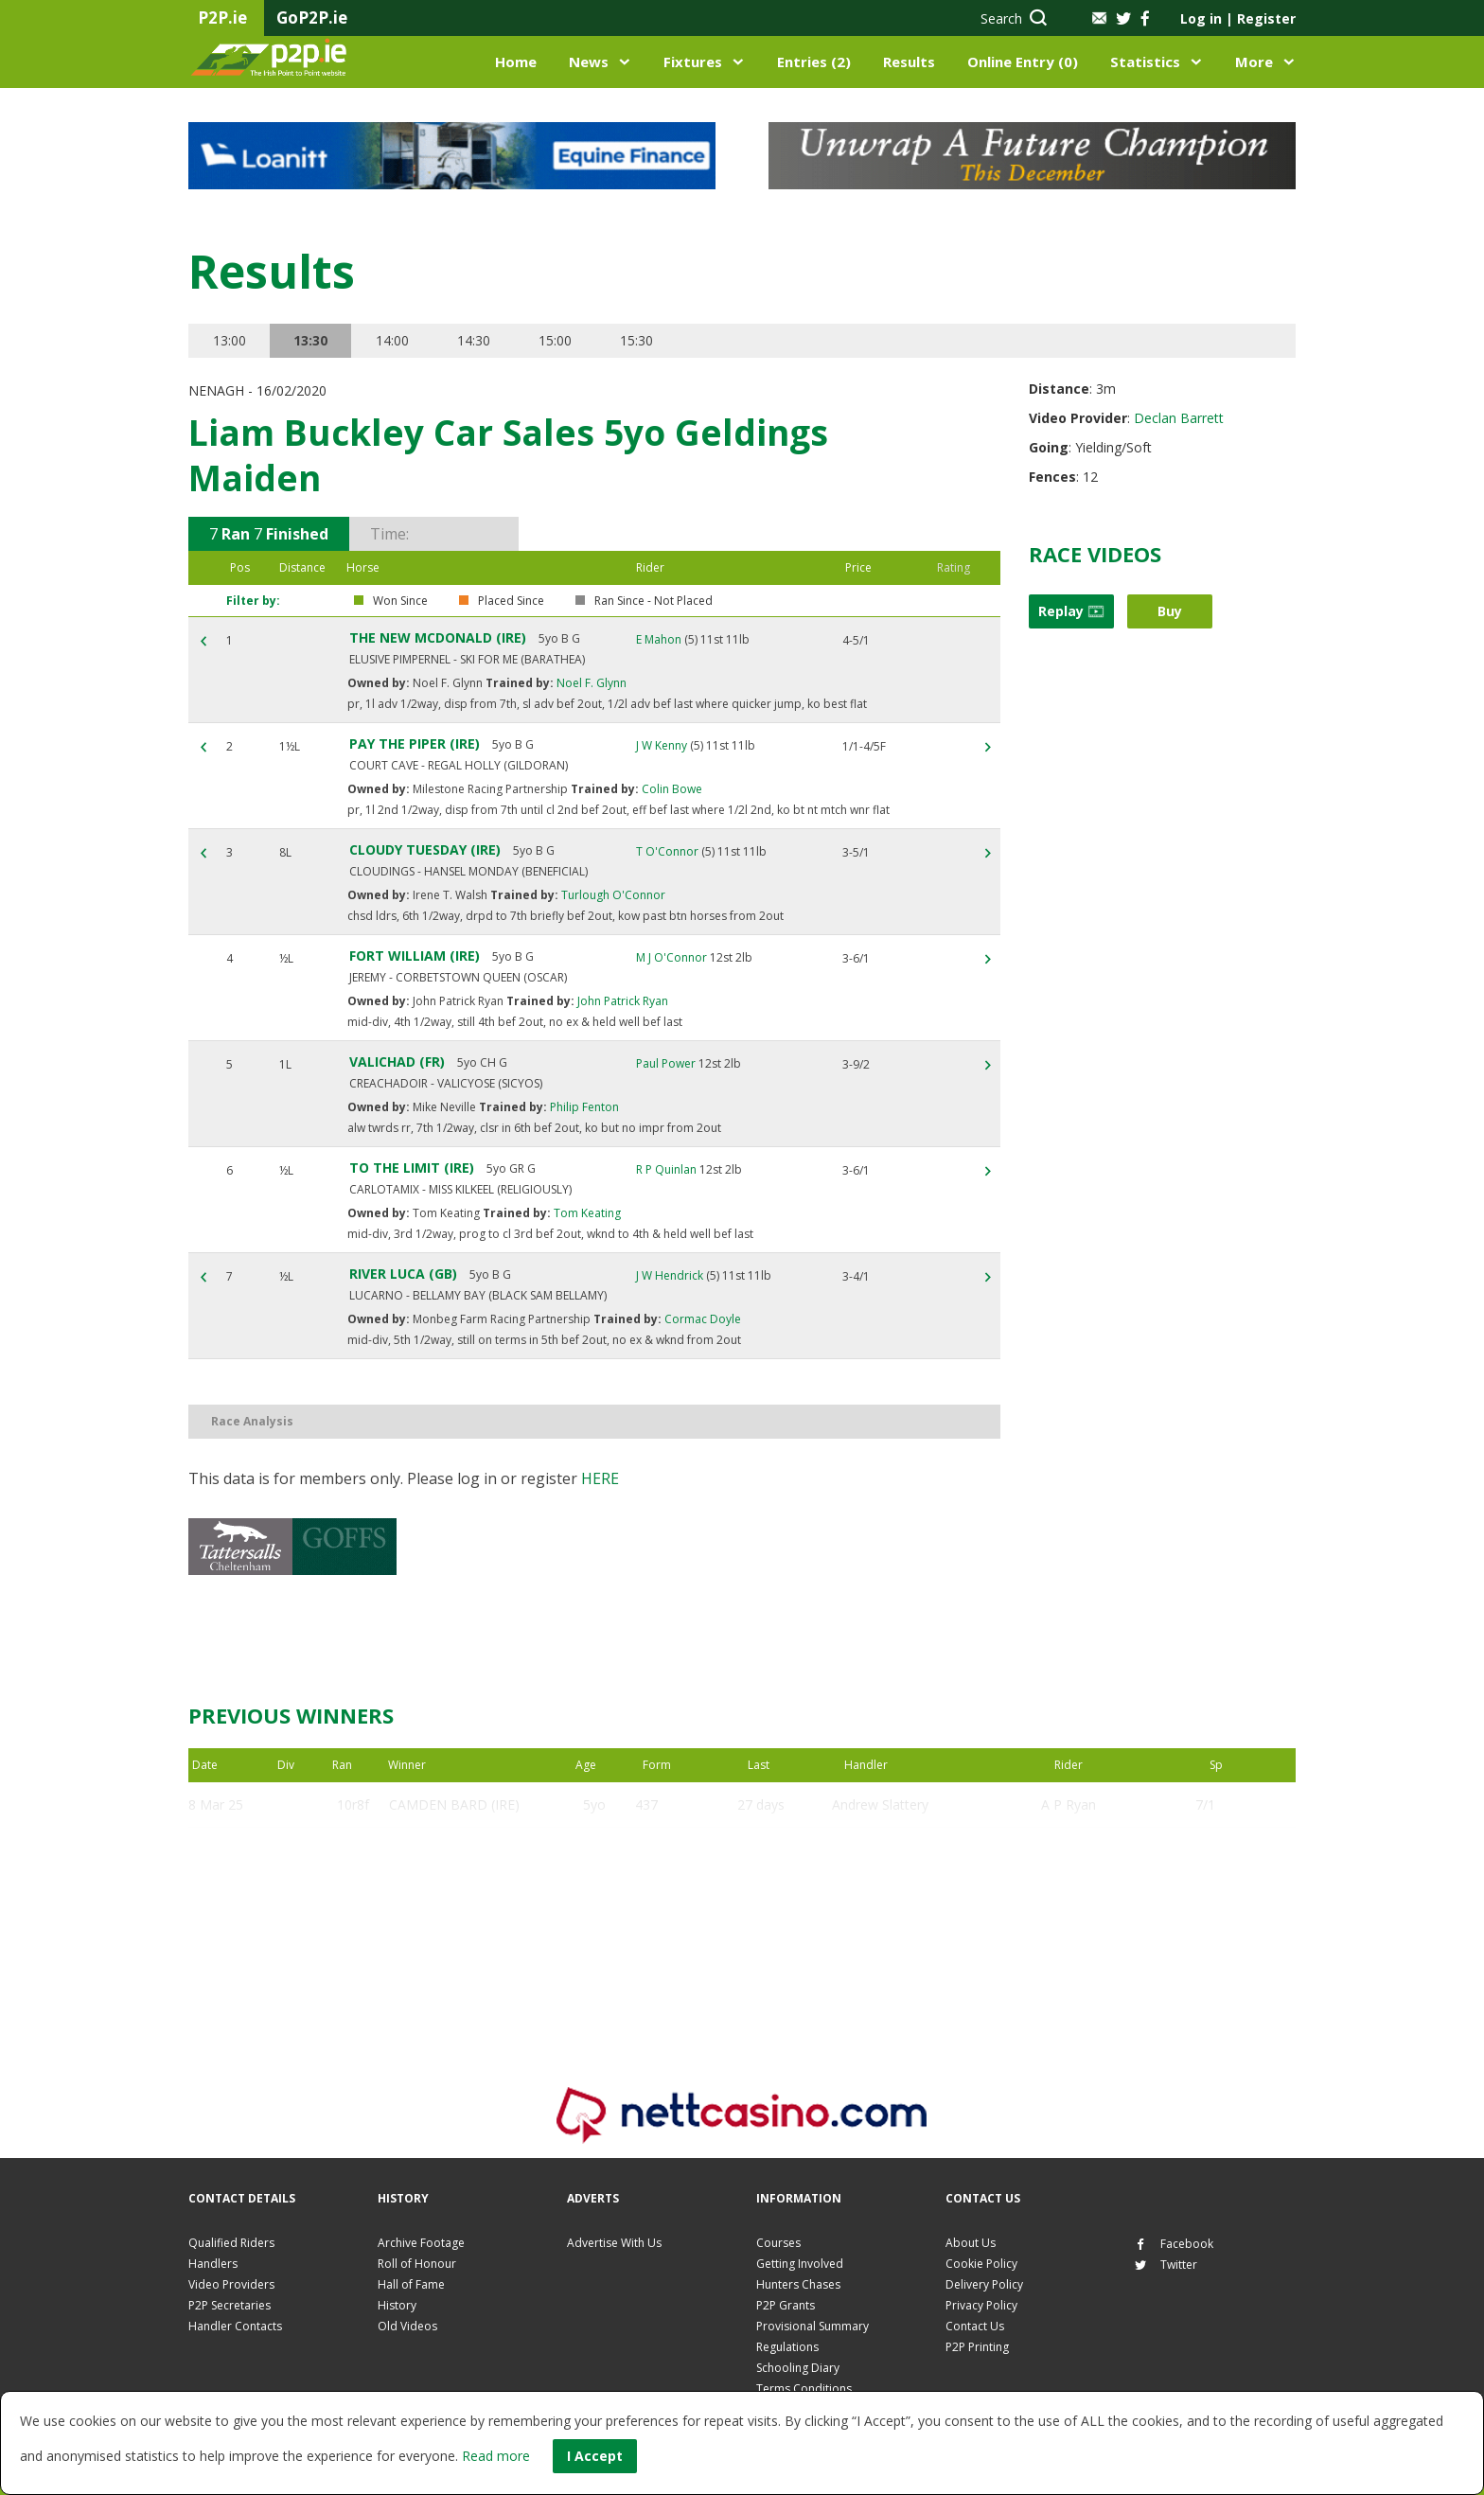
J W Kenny (661, 745)
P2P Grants (785, 2305)
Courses (778, 2243)
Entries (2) (814, 61)
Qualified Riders (231, 2243)
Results (909, 61)
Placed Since (511, 601)
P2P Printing (977, 2347)
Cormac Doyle (701, 1319)
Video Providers (231, 2284)
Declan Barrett (1179, 418)
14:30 (473, 340)
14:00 (392, 340)
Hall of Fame (411, 2284)
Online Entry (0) (1022, 61)
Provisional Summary (812, 2326)
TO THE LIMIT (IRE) (411, 1168)
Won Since (400, 601)
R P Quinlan (666, 1169)
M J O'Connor (671, 957)
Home (516, 61)
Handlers (213, 2264)
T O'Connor (667, 851)
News (589, 61)
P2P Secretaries (229, 2305)
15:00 (555, 340)
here (600, 1478)
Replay (1071, 611)
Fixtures (692, 61)
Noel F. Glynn (590, 683)
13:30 (310, 340)
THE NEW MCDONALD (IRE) (437, 637)
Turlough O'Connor (611, 895)
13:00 (229, 340)
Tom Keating (586, 1213)
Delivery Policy (984, 2284)
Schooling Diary (797, 2368)
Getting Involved (799, 2264)
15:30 (636, 340)
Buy (1169, 611)
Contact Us (974, 2326)
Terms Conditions (804, 2388)
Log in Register (1238, 18)
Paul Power (666, 1063)
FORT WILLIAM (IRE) (414, 955)
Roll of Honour (417, 2264)
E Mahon (658, 639)
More (1254, 61)
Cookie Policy (981, 2264)
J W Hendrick (669, 1275)
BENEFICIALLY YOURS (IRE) (473, 1895)
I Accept (595, 2456)
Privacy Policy (981, 2305)
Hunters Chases (798, 2284)
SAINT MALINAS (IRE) (455, 1850)
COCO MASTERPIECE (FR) (468, 1941)
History (397, 2305)
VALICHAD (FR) (397, 1062)
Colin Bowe (670, 789)
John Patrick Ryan (621, 1001)
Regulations (787, 2347)
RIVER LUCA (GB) (403, 1274)
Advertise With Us (614, 2243)
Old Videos (407, 2326)
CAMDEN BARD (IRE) (454, 1805)
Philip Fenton (583, 1107)
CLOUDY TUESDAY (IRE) (425, 849)
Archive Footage (421, 2243)
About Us (970, 2243)
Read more (496, 2456)
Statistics (1145, 61)
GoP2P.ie (311, 17)
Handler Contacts (235, 2326)
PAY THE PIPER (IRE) (414, 743)
